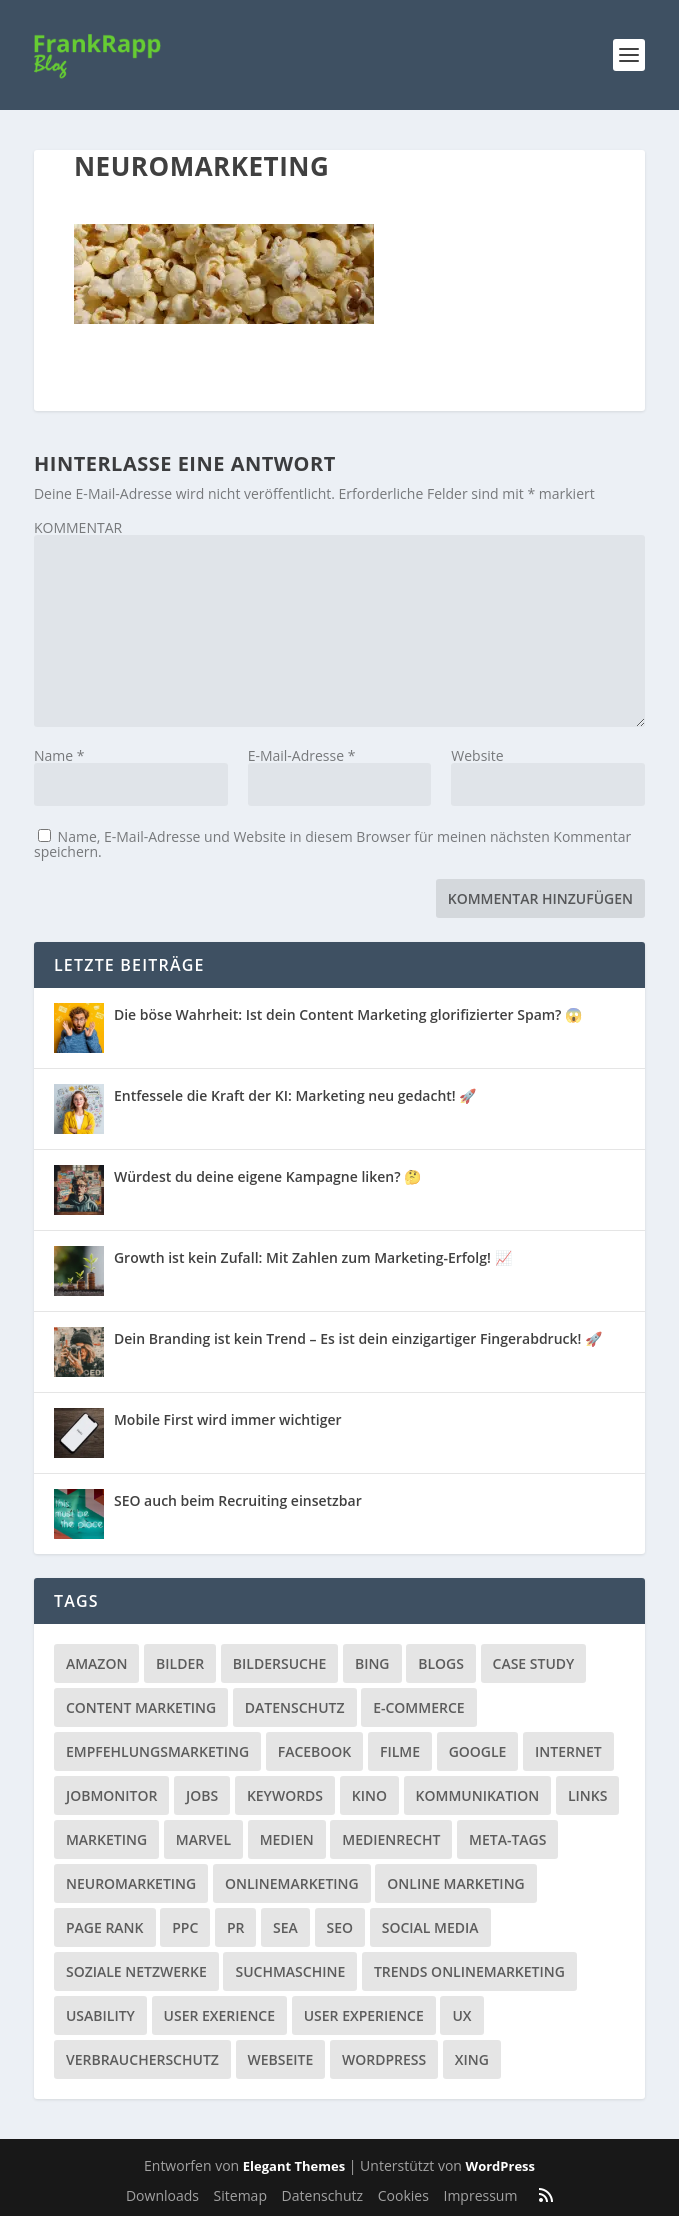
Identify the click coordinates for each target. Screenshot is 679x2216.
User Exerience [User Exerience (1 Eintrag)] (220, 2015)
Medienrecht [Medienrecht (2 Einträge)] (391, 1839)
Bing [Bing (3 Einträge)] (372, 1663)
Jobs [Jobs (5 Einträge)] (202, 1795)
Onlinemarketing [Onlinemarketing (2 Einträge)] (292, 1883)
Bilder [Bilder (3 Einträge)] (180, 1663)
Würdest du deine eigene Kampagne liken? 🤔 (267, 1176)
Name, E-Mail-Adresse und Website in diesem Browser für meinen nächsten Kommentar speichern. (332, 844)
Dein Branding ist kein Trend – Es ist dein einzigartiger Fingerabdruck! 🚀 (358, 1338)
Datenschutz (322, 2195)
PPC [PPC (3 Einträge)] (185, 1927)
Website (477, 755)
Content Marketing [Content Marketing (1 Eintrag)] (141, 1707)
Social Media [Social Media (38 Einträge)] (430, 1927)
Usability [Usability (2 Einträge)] (100, 2015)
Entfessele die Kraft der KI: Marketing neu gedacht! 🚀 (295, 1095)
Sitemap (240, 2195)
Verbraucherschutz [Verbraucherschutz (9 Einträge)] (142, 2059)
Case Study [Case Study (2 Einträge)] (534, 1663)
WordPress (500, 2166)
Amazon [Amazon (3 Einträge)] (96, 1663)
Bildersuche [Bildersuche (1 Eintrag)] (279, 1663)
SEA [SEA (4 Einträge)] (285, 1927)
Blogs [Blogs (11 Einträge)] (441, 1663)
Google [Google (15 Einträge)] (478, 1751)
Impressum (480, 2195)
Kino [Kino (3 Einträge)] (369, 1795)
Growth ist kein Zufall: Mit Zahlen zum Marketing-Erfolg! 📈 (313, 1257)
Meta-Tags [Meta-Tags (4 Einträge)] (507, 1839)
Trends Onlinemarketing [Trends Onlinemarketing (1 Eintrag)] (469, 1971)
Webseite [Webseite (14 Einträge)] (281, 2059)
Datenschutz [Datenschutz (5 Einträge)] (295, 1707)
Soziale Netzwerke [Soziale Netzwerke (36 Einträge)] (136, 1971)
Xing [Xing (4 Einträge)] (472, 2059)
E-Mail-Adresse (302, 755)
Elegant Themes (294, 2166)
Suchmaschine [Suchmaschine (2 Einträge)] (290, 1971)
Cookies (403, 2195)
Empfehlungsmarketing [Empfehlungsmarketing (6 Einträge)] (157, 1751)
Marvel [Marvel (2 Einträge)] (203, 1839)
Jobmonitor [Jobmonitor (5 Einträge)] (111, 1795)
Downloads (162, 2195)
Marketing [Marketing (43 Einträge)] (106, 1839)
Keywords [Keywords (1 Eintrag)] (285, 1795)
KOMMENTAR (78, 527)
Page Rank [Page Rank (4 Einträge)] (105, 1927)
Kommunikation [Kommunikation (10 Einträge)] (478, 1795)
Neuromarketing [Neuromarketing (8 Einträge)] (131, 1883)
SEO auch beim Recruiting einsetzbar (238, 1500)
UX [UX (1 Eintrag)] (461, 2015)
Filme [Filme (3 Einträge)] (400, 1751)
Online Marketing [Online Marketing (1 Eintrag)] (455, 1883)
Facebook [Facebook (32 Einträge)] (315, 1751)
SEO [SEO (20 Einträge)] (340, 1927)
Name (59, 755)
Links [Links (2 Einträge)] (587, 1795)
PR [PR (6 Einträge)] (236, 1927)
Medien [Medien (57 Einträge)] (287, 1839)
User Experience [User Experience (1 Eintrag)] (364, 2015)
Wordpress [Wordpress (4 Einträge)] (384, 2059)
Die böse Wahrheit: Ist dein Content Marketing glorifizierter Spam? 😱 (348, 1014)
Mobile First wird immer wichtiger (228, 1419)
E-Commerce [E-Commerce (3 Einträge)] (418, 1707)
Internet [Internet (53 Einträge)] (568, 1751)
